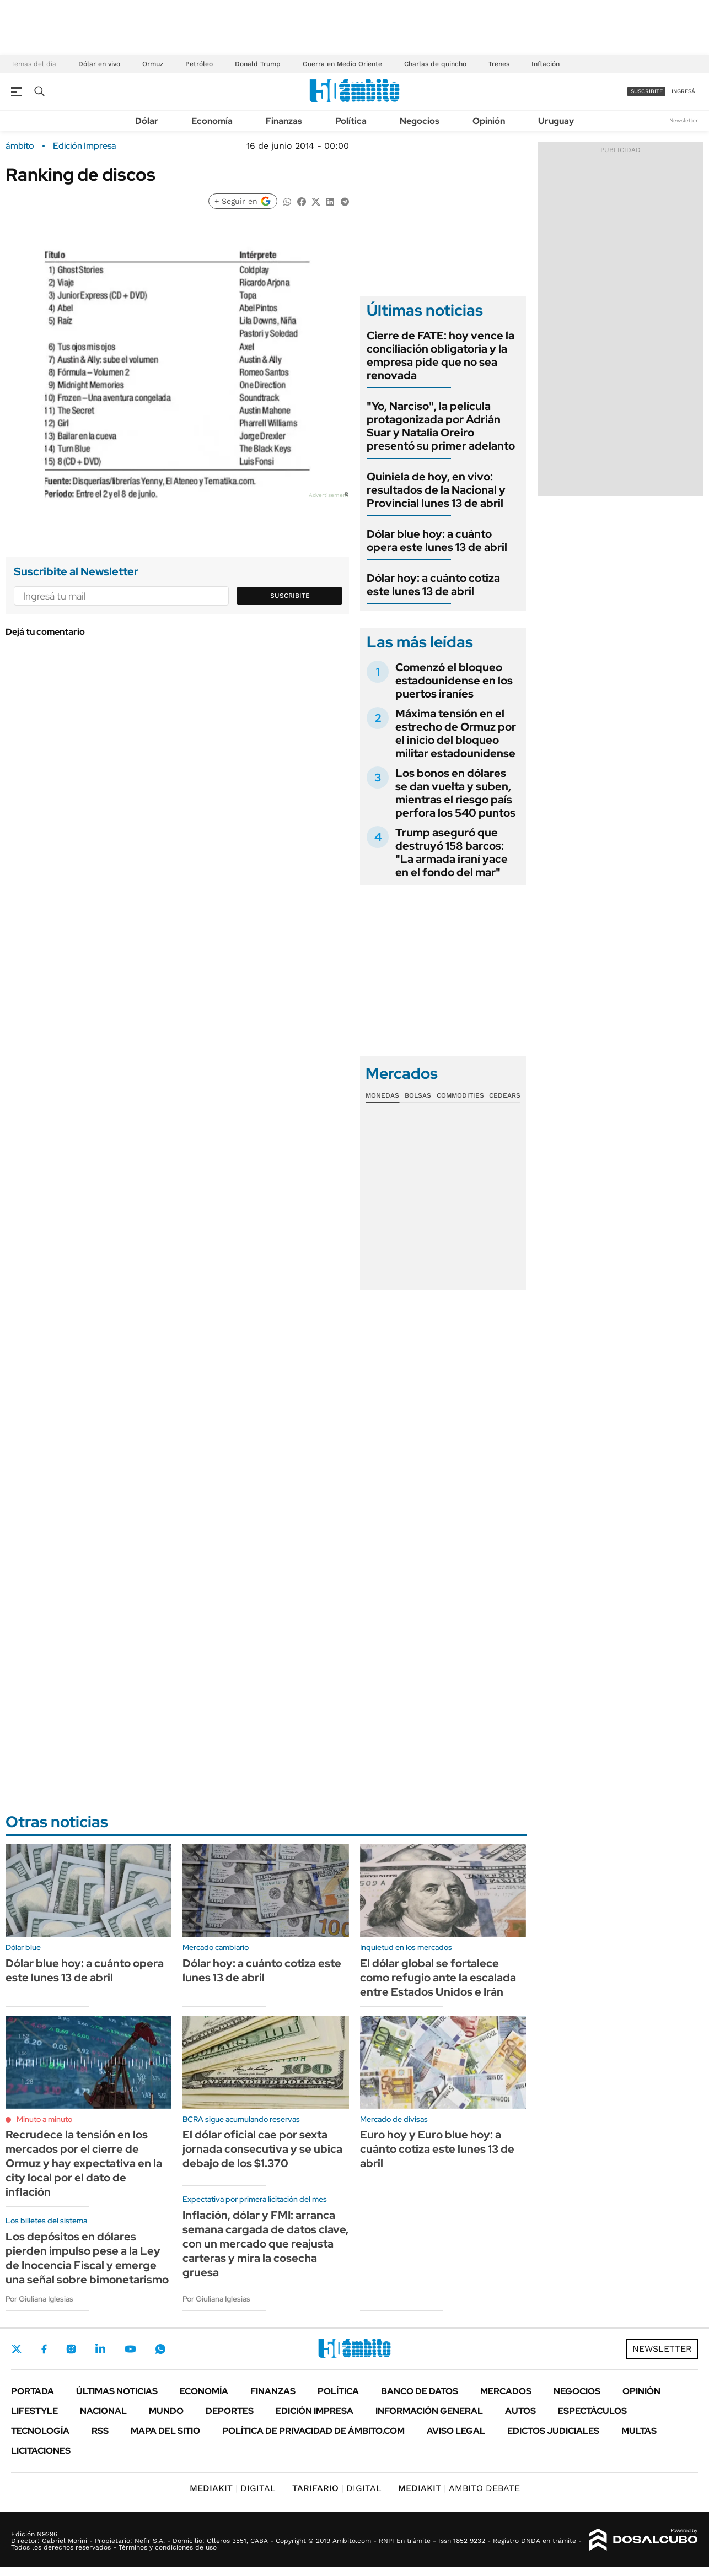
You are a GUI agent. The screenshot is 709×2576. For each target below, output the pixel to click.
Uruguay (556, 121)
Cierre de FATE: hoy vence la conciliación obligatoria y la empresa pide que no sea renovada (440, 355)
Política (351, 121)
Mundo (166, 2411)
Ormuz (152, 64)
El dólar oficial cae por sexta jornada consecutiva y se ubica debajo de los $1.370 (262, 2148)
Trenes (498, 64)
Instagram (71, 2349)
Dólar (146, 121)
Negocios (419, 121)
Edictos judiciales (553, 2431)
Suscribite (290, 596)
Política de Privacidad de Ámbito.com (313, 2431)
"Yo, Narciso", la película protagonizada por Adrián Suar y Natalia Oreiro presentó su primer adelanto (441, 426)
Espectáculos (592, 2411)
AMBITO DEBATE (459, 2488)
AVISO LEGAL (456, 2431)
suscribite (647, 91)
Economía (212, 121)
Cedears (504, 1095)
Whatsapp (160, 2349)
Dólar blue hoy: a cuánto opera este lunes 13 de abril (437, 540)
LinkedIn (100, 2349)
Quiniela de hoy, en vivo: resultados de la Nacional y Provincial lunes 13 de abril (436, 489)
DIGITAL (233, 2488)
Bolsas (418, 1095)
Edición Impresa (314, 2411)
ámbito (20, 146)
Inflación (545, 64)
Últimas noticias (117, 2391)
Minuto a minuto (44, 2119)
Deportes (230, 2411)
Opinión (488, 121)
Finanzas (284, 121)
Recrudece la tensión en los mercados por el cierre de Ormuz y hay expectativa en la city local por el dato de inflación (84, 2163)
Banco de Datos (419, 2391)
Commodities (460, 1095)
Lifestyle (34, 2411)
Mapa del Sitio (165, 2431)
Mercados (505, 2391)
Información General (429, 2411)
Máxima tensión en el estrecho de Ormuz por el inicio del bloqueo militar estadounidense (455, 733)
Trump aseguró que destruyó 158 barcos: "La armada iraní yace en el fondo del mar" (451, 852)
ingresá (683, 91)
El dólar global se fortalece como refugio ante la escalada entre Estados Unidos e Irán (438, 1977)
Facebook (44, 2349)
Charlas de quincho (435, 64)
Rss (100, 2431)
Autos (520, 2411)
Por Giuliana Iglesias (39, 2299)
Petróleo (199, 64)
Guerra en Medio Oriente (342, 64)
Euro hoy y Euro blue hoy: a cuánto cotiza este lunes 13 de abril (437, 2148)
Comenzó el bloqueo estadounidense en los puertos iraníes (454, 680)
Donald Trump (258, 64)
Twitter (16, 2349)
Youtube (130, 2349)
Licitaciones (41, 2450)
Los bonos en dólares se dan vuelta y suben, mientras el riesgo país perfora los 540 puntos (455, 793)
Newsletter (683, 120)
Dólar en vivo (99, 64)
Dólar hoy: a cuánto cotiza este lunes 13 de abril (433, 584)
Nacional (103, 2411)
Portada (32, 2391)
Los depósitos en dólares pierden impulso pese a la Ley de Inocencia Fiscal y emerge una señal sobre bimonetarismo (87, 2258)
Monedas (382, 1095)
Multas (639, 2431)
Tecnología (40, 2431)
